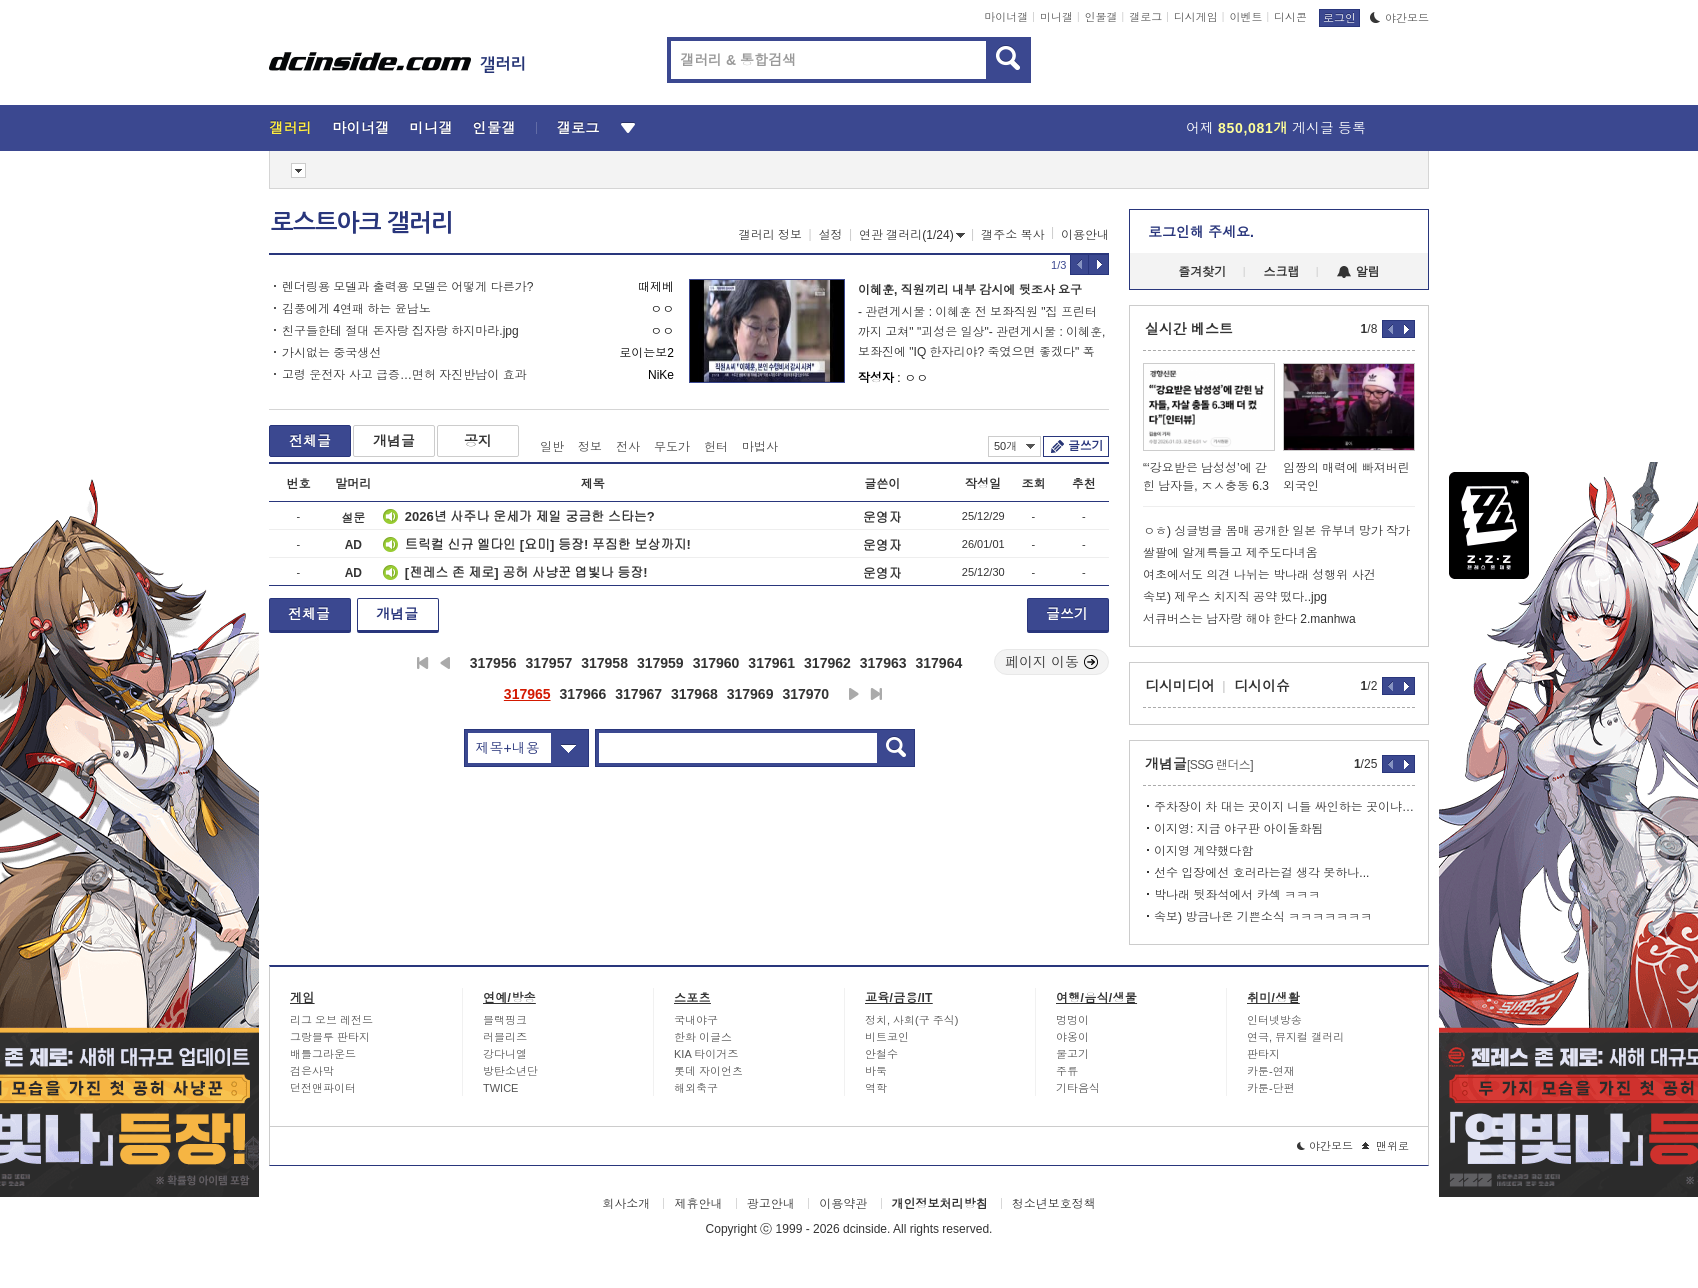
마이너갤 (1006, 17)
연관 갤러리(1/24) (912, 235)
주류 (1067, 1071)
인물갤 (1101, 17)
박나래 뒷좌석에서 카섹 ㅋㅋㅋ (1237, 895)
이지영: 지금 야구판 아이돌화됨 (1238, 829)
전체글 (310, 441)
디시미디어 (1180, 686)
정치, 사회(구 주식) (912, 1020)
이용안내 (1085, 235)
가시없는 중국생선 (331, 353)
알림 (1358, 272)
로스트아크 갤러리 (362, 223)
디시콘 (1290, 17)
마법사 (760, 447)
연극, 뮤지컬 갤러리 (1295, 1037)
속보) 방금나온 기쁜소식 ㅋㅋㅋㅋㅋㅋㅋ (1263, 917)
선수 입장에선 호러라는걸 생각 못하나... (1261, 873)
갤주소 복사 (1012, 235)
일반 (552, 447)
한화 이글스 (703, 1037)
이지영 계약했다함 (1203, 851)
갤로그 (1145, 17)
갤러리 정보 (770, 235)
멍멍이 (1072, 1020)
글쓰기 (1085, 446)
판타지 (1263, 1054)
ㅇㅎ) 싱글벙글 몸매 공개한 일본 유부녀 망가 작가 (1276, 531)
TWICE (500, 1088)
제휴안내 (698, 1204)
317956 (493, 663)
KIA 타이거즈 (706, 1054)
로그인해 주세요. (1201, 232)
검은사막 (312, 1071)
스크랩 (1282, 272)
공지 (478, 441)
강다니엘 (505, 1054)
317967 (638, 694)
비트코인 (887, 1037)
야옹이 (1072, 1037)
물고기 (1072, 1054)
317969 (750, 694)
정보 (590, 447)
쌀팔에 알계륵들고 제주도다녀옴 (1230, 553)
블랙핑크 (505, 1020)
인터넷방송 (1274, 1020)
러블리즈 (505, 1037)
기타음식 (1078, 1088)
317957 (548, 663)
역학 (876, 1088)
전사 (628, 447)
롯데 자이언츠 (708, 1071)
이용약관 (843, 1204)
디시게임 (1196, 17)
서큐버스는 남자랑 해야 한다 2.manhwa (1249, 619)
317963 (883, 663)
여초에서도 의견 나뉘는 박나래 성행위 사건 (1259, 575)
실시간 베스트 (1189, 329)
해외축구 (696, 1088)
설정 (831, 235)
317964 (939, 663)
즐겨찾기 (1202, 272)
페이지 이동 (1052, 662)
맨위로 (1385, 1146)
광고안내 (771, 1204)
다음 (854, 694)
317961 (771, 663)
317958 (604, 663)
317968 (694, 694)
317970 (805, 694)
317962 (827, 663)
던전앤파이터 (323, 1088)
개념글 (394, 441)
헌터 (716, 447)
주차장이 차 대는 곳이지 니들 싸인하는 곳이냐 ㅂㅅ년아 (1284, 807)
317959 (660, 663)
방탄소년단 (510, 1071)
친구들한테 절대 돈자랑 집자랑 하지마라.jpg (400, 331)
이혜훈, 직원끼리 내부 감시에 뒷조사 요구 (970, 290)
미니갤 (1056, 17)
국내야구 (696, 1020)
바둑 (876, 1071)
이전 (445, 663)
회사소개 (626, 1204)
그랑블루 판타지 (330, 1037)
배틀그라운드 (323, 1054)
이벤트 (1245, 17)
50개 (1014, 446)
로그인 (1339, 18)
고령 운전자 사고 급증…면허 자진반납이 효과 (404, 375)
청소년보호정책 (1054, 1204)
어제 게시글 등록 (1276, 128)
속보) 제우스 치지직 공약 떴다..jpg (1235, 597)
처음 (422, 663)
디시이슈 (1262, 686)
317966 (583, 694)
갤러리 (290, 128)
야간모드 (1399, 18)
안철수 (881, 1054)
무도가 (672, 447)
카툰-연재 (1271, 1071)
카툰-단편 (1271, 1088)
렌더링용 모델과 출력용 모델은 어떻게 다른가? (407, 287)
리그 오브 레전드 (331, 1020)
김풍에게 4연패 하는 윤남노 (356, 309)
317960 (716, 663)
